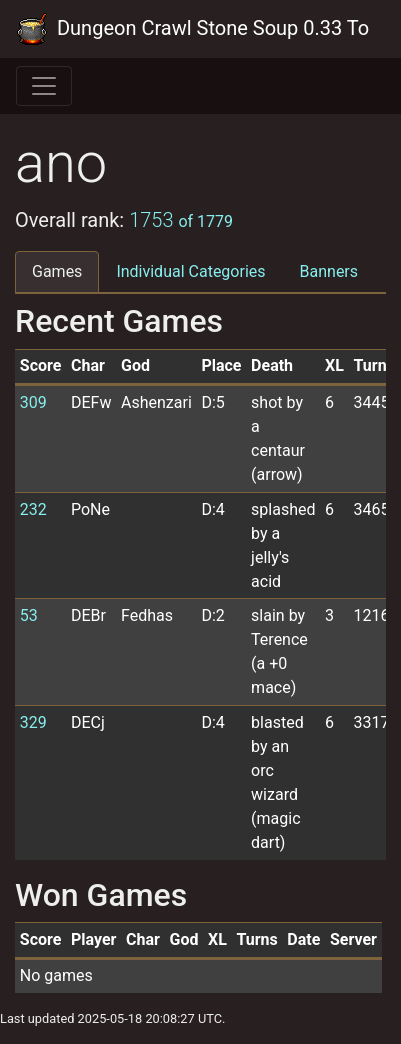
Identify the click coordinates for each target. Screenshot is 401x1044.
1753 (181, 220)
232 (33, 509)
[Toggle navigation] (44, 86)
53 (29, 615)
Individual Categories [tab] (190, 271)
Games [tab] (57, 271)
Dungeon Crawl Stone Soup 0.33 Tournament (192, 29)
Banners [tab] (329, 271)
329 (33, 722)
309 (33, 402)
